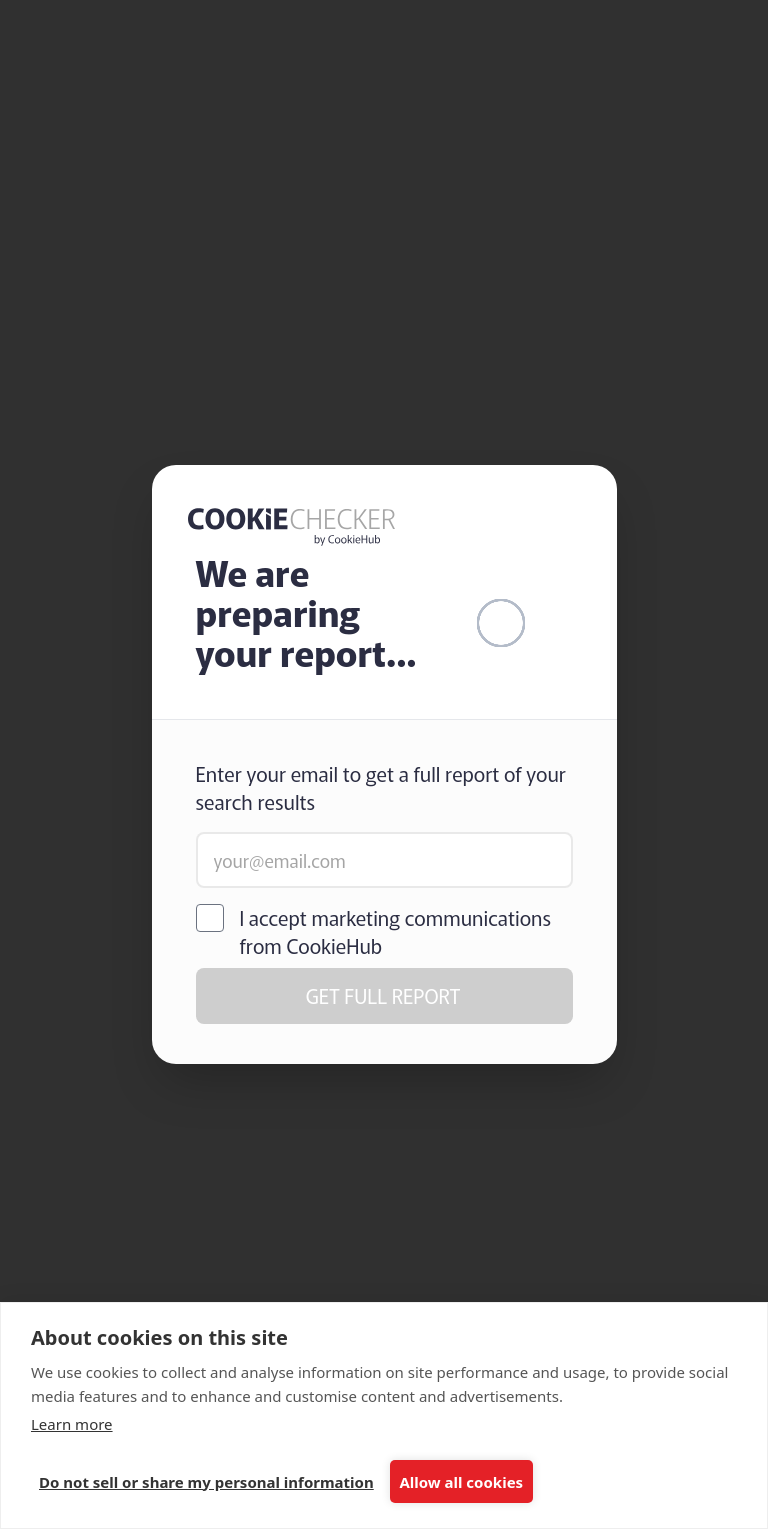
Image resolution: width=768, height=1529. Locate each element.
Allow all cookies (461, 1482)
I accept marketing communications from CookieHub (396, 932)
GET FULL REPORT (383, 995)
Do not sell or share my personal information (206, 1482)
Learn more (72, 1424)
